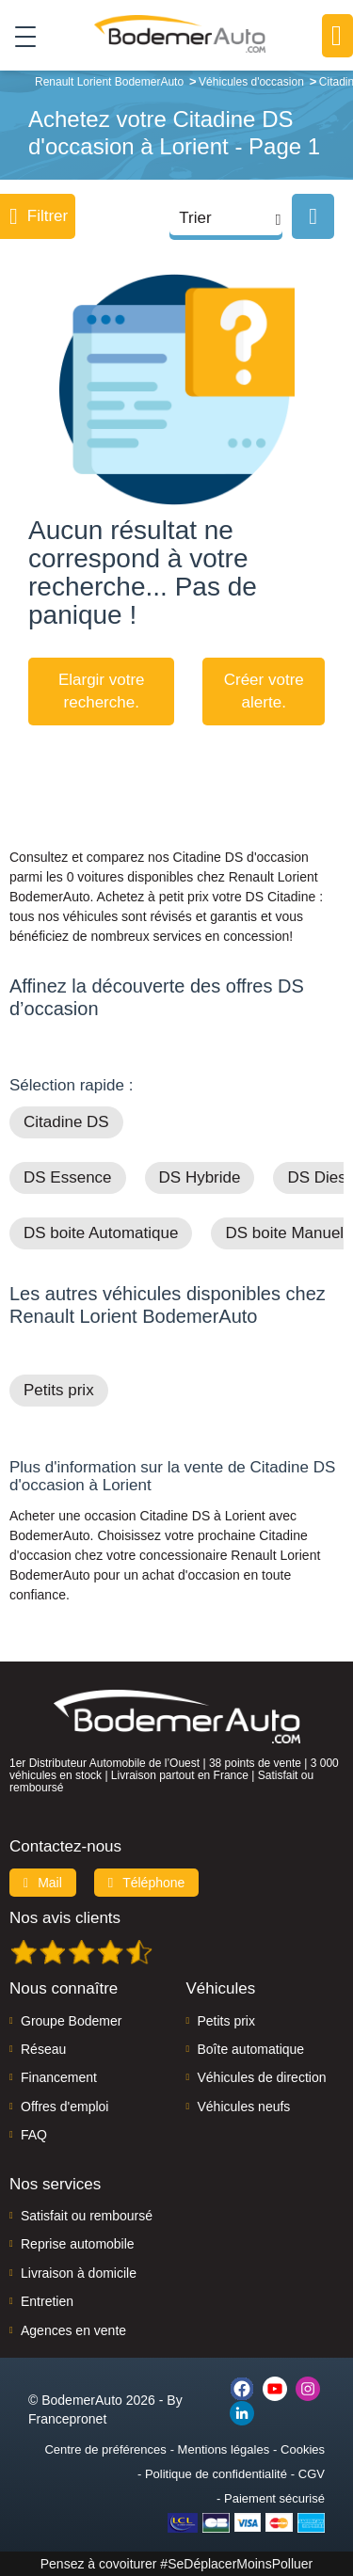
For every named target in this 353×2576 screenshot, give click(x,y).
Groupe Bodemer (71, 2020)
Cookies (303, 2449)
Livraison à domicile (78, 2273)
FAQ (34, 2134)
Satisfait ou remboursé (86, 2215)
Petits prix (59, 1390)
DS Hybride (200, 1177)
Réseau (43, 2049)
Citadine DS (66, 1122)
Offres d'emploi (64, 2106)
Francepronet (67, 2418)
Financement (59, 2077)
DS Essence (68, 1177)
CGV (311, 2474)
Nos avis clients (64, 1918)
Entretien (47, 2301)
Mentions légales (224, 2449)
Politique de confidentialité (216, 2474)
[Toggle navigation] (18, 36)
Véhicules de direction (262, 2077)
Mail (43, 1882)
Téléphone (146, 1882)
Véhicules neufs (244, 2106)
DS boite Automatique (101, 1233)
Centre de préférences (105, 2449)
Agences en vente (73, 2330)
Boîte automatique (251, 2049)
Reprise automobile (78, 2243)
